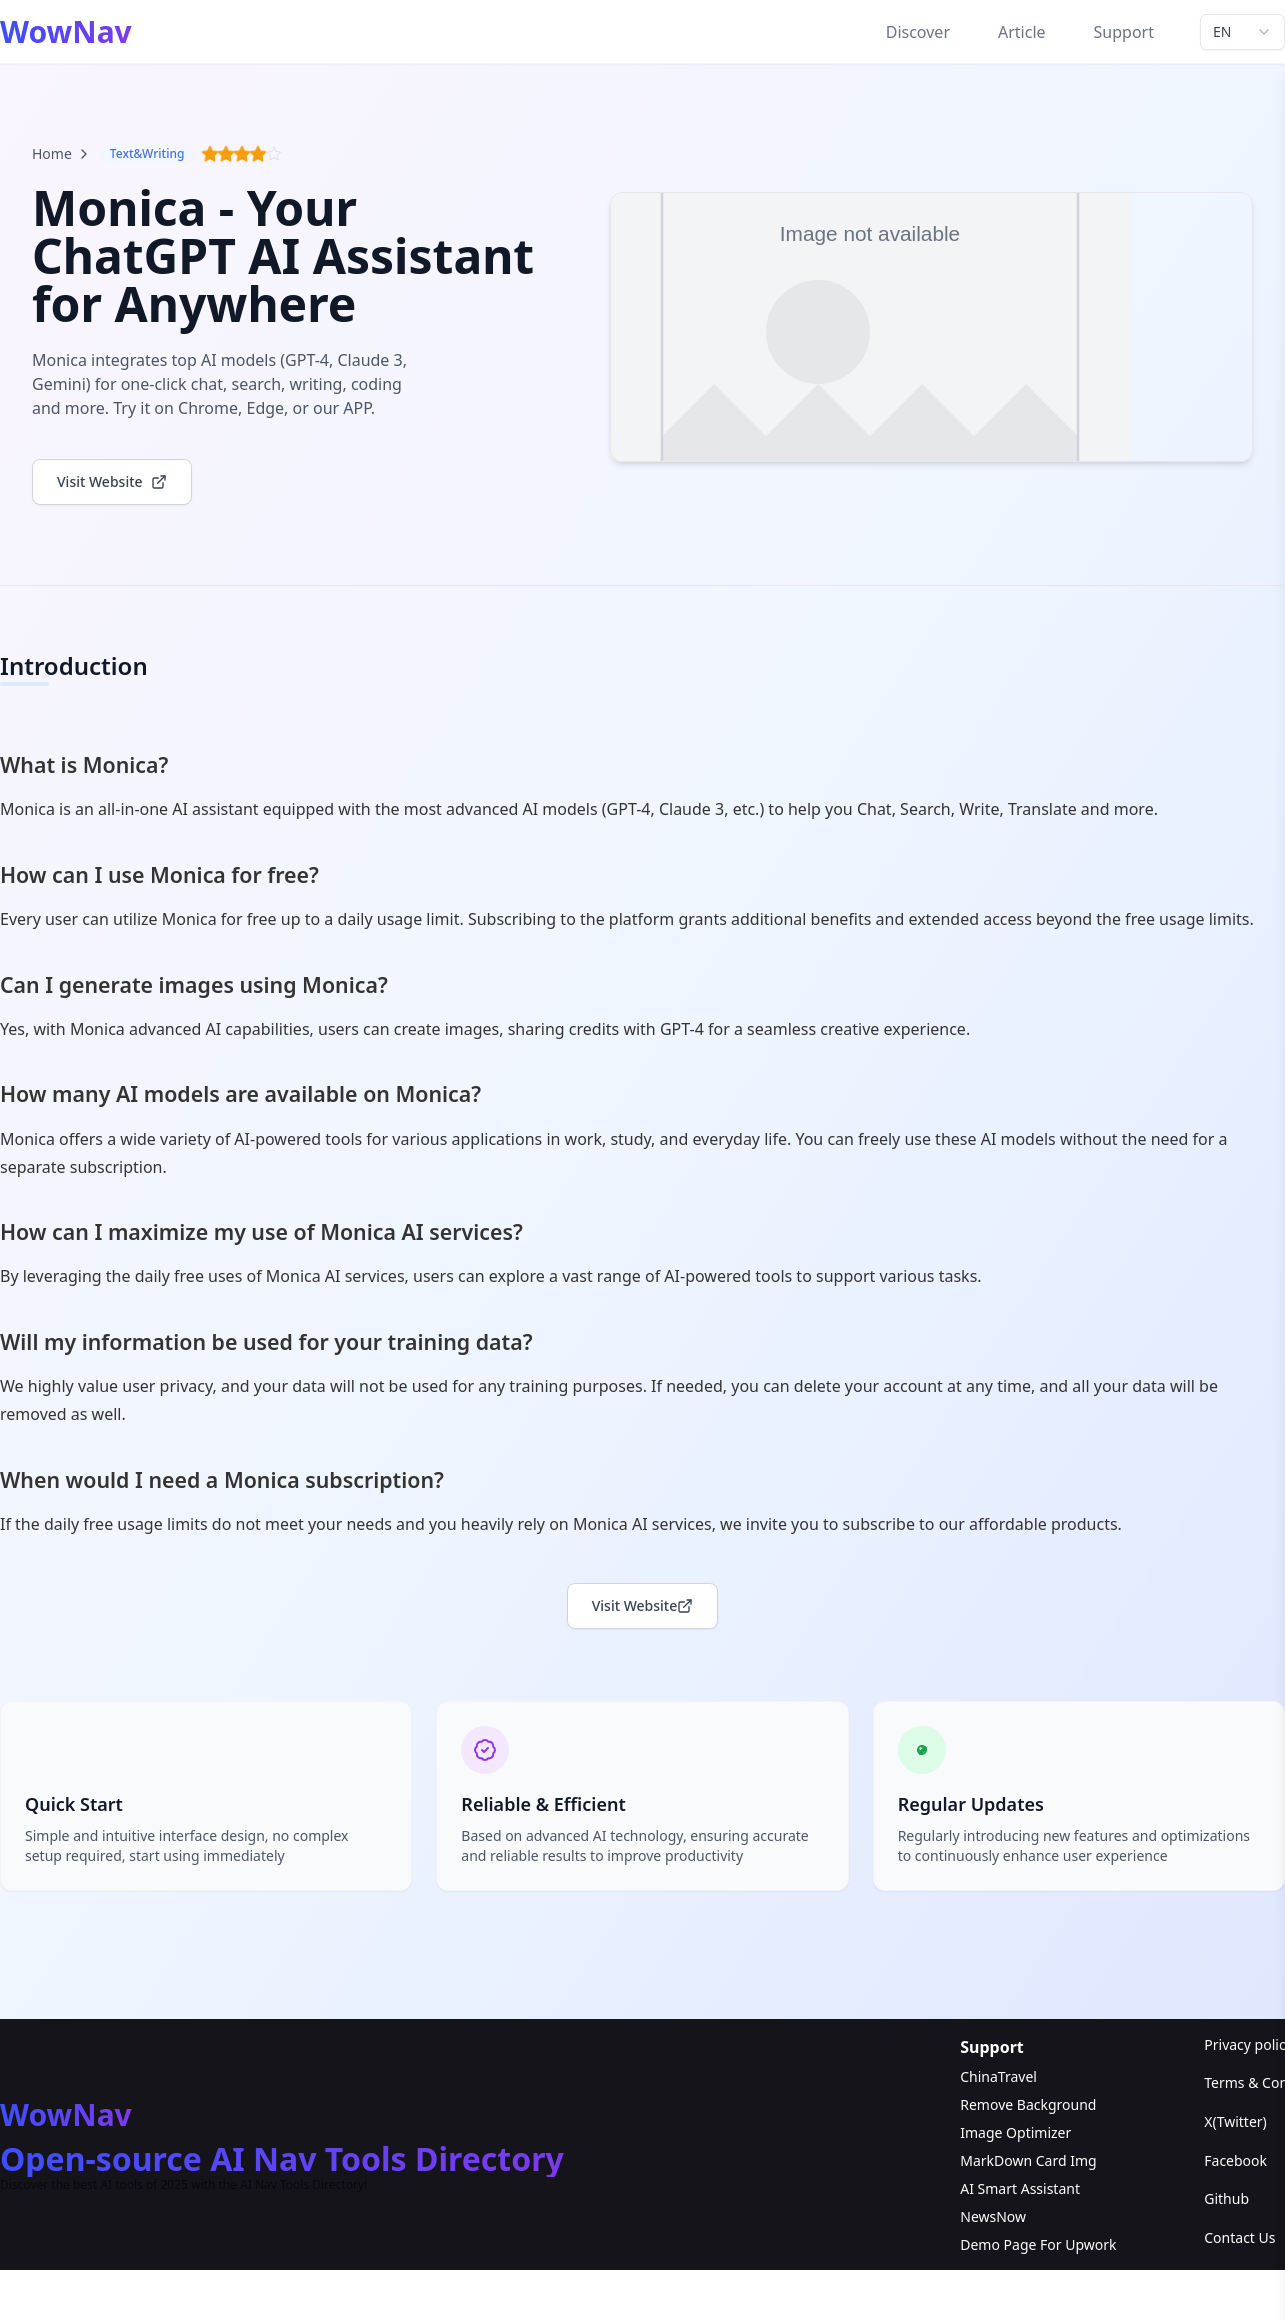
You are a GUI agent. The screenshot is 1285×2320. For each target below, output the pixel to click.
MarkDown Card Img (1028, 2161)
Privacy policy (1244, 2045)
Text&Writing (147, 153)
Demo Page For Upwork (1038, 2245)
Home (62, 153)
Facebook (1235, 2161)
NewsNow (993, 2217)
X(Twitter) (1235, 2122)
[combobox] (1242, 32)
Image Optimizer (1015, 2133)
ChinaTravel (998, 2077)
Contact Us (1239, 2238)
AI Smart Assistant (1020, 2189)
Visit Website (643, 1607)
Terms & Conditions (1244, 2084)
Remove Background (1028, 2105)
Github (1226, 2200)
